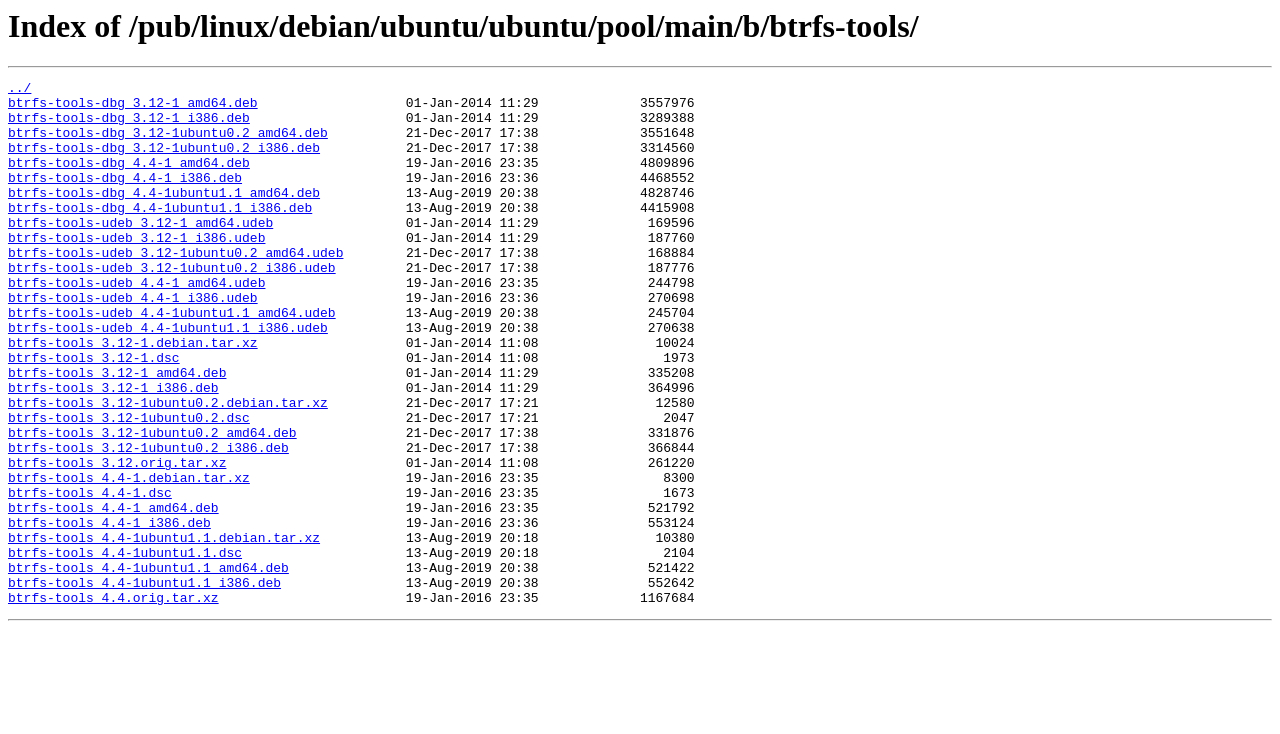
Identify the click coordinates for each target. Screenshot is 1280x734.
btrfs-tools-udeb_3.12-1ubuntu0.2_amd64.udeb (175, 288)
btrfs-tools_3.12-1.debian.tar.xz (133, 396)
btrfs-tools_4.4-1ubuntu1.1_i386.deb (144, 684)
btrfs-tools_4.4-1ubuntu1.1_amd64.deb (148, 666)
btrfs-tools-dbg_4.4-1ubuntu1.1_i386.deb (160, 234)
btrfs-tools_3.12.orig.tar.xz (117, 540)
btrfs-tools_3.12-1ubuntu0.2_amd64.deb (152, 504)
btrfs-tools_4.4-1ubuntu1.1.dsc (125, 648)
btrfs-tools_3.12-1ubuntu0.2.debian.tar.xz (168, 468)
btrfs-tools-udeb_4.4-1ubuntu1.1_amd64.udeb (172, 360)
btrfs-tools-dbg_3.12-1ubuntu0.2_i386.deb (164, 162)
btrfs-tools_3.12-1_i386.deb (113, 450)
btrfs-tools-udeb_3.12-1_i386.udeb (136, 270)
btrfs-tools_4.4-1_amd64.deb (113, 594)
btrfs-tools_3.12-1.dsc (94, 414)
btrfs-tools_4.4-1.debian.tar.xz (129, 558)
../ (19, 90)
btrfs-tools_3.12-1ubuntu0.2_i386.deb (148, 522)
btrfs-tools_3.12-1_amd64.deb (117, 432)
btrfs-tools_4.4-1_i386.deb (109, 612)
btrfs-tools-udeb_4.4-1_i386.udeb (133, 342)
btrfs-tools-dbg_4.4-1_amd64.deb (129, 180)
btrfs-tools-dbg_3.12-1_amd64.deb (133, 108)
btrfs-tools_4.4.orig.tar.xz (113, 702)
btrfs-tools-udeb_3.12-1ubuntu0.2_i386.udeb (172, 306)
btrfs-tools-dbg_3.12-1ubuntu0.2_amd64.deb (168, 144)
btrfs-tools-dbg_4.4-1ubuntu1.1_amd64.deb (164, 216)
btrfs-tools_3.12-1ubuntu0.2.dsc (129, 486)
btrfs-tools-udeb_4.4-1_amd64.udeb (136, 324)
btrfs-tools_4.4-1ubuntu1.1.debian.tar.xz (164, 630)
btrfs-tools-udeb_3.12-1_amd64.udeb (140, 252)
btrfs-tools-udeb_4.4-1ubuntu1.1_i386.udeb (168, 378)
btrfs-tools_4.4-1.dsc (90, 576)
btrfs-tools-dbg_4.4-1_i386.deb (125, 198)
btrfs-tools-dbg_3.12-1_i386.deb (129, 126)
